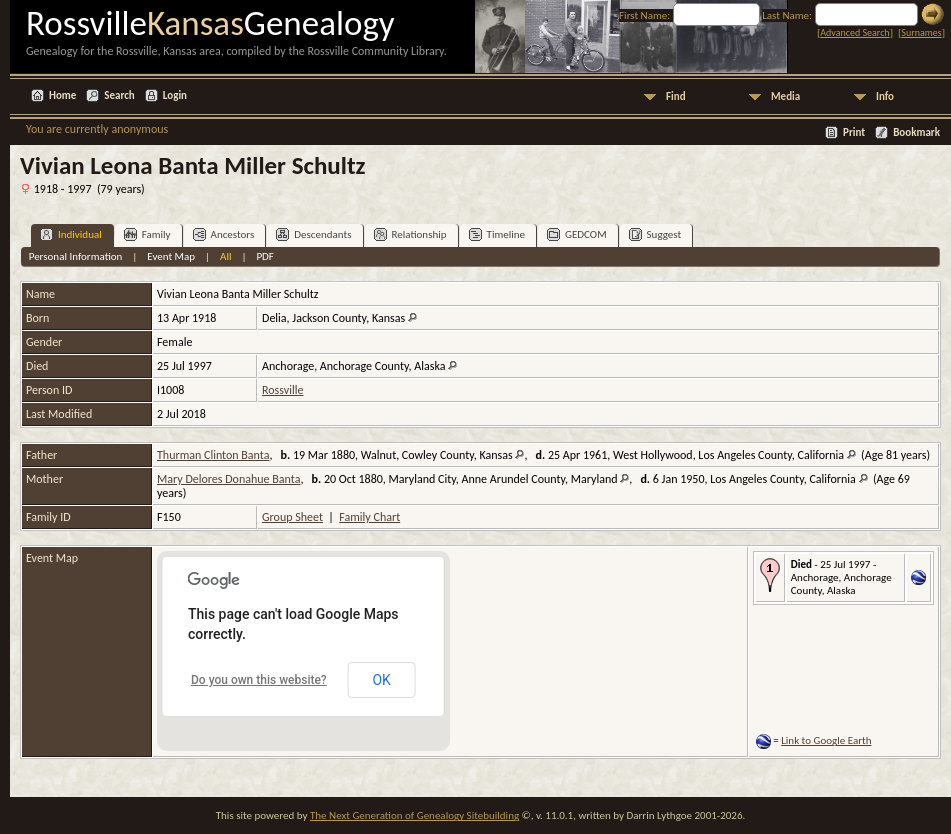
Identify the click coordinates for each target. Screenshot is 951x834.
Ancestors (224, 234)
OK (381, 680)
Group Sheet (292, 517)
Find (676, 96)
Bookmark (916, 132)
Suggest (655, 234)
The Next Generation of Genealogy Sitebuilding (414, 815)
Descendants (313, 234)
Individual (71, 234)
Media (785, 96)
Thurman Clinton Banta (213, 455)
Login (175, 95)
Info (885, 96)
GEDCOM (577, 234)
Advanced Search (854, 32)
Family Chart (369, 517)
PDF (265, 256)
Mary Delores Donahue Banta (228, 479)
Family (147, 234)
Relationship (410, 234)
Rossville (282, 390)
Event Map (171, 256)
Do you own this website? (259, 680)
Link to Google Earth (826, 740)
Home (62, 95)
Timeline (497, 234)
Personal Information (76, 256)
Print (854, 132)
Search (119, 95)
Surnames (921, 32)
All (225, 256)
